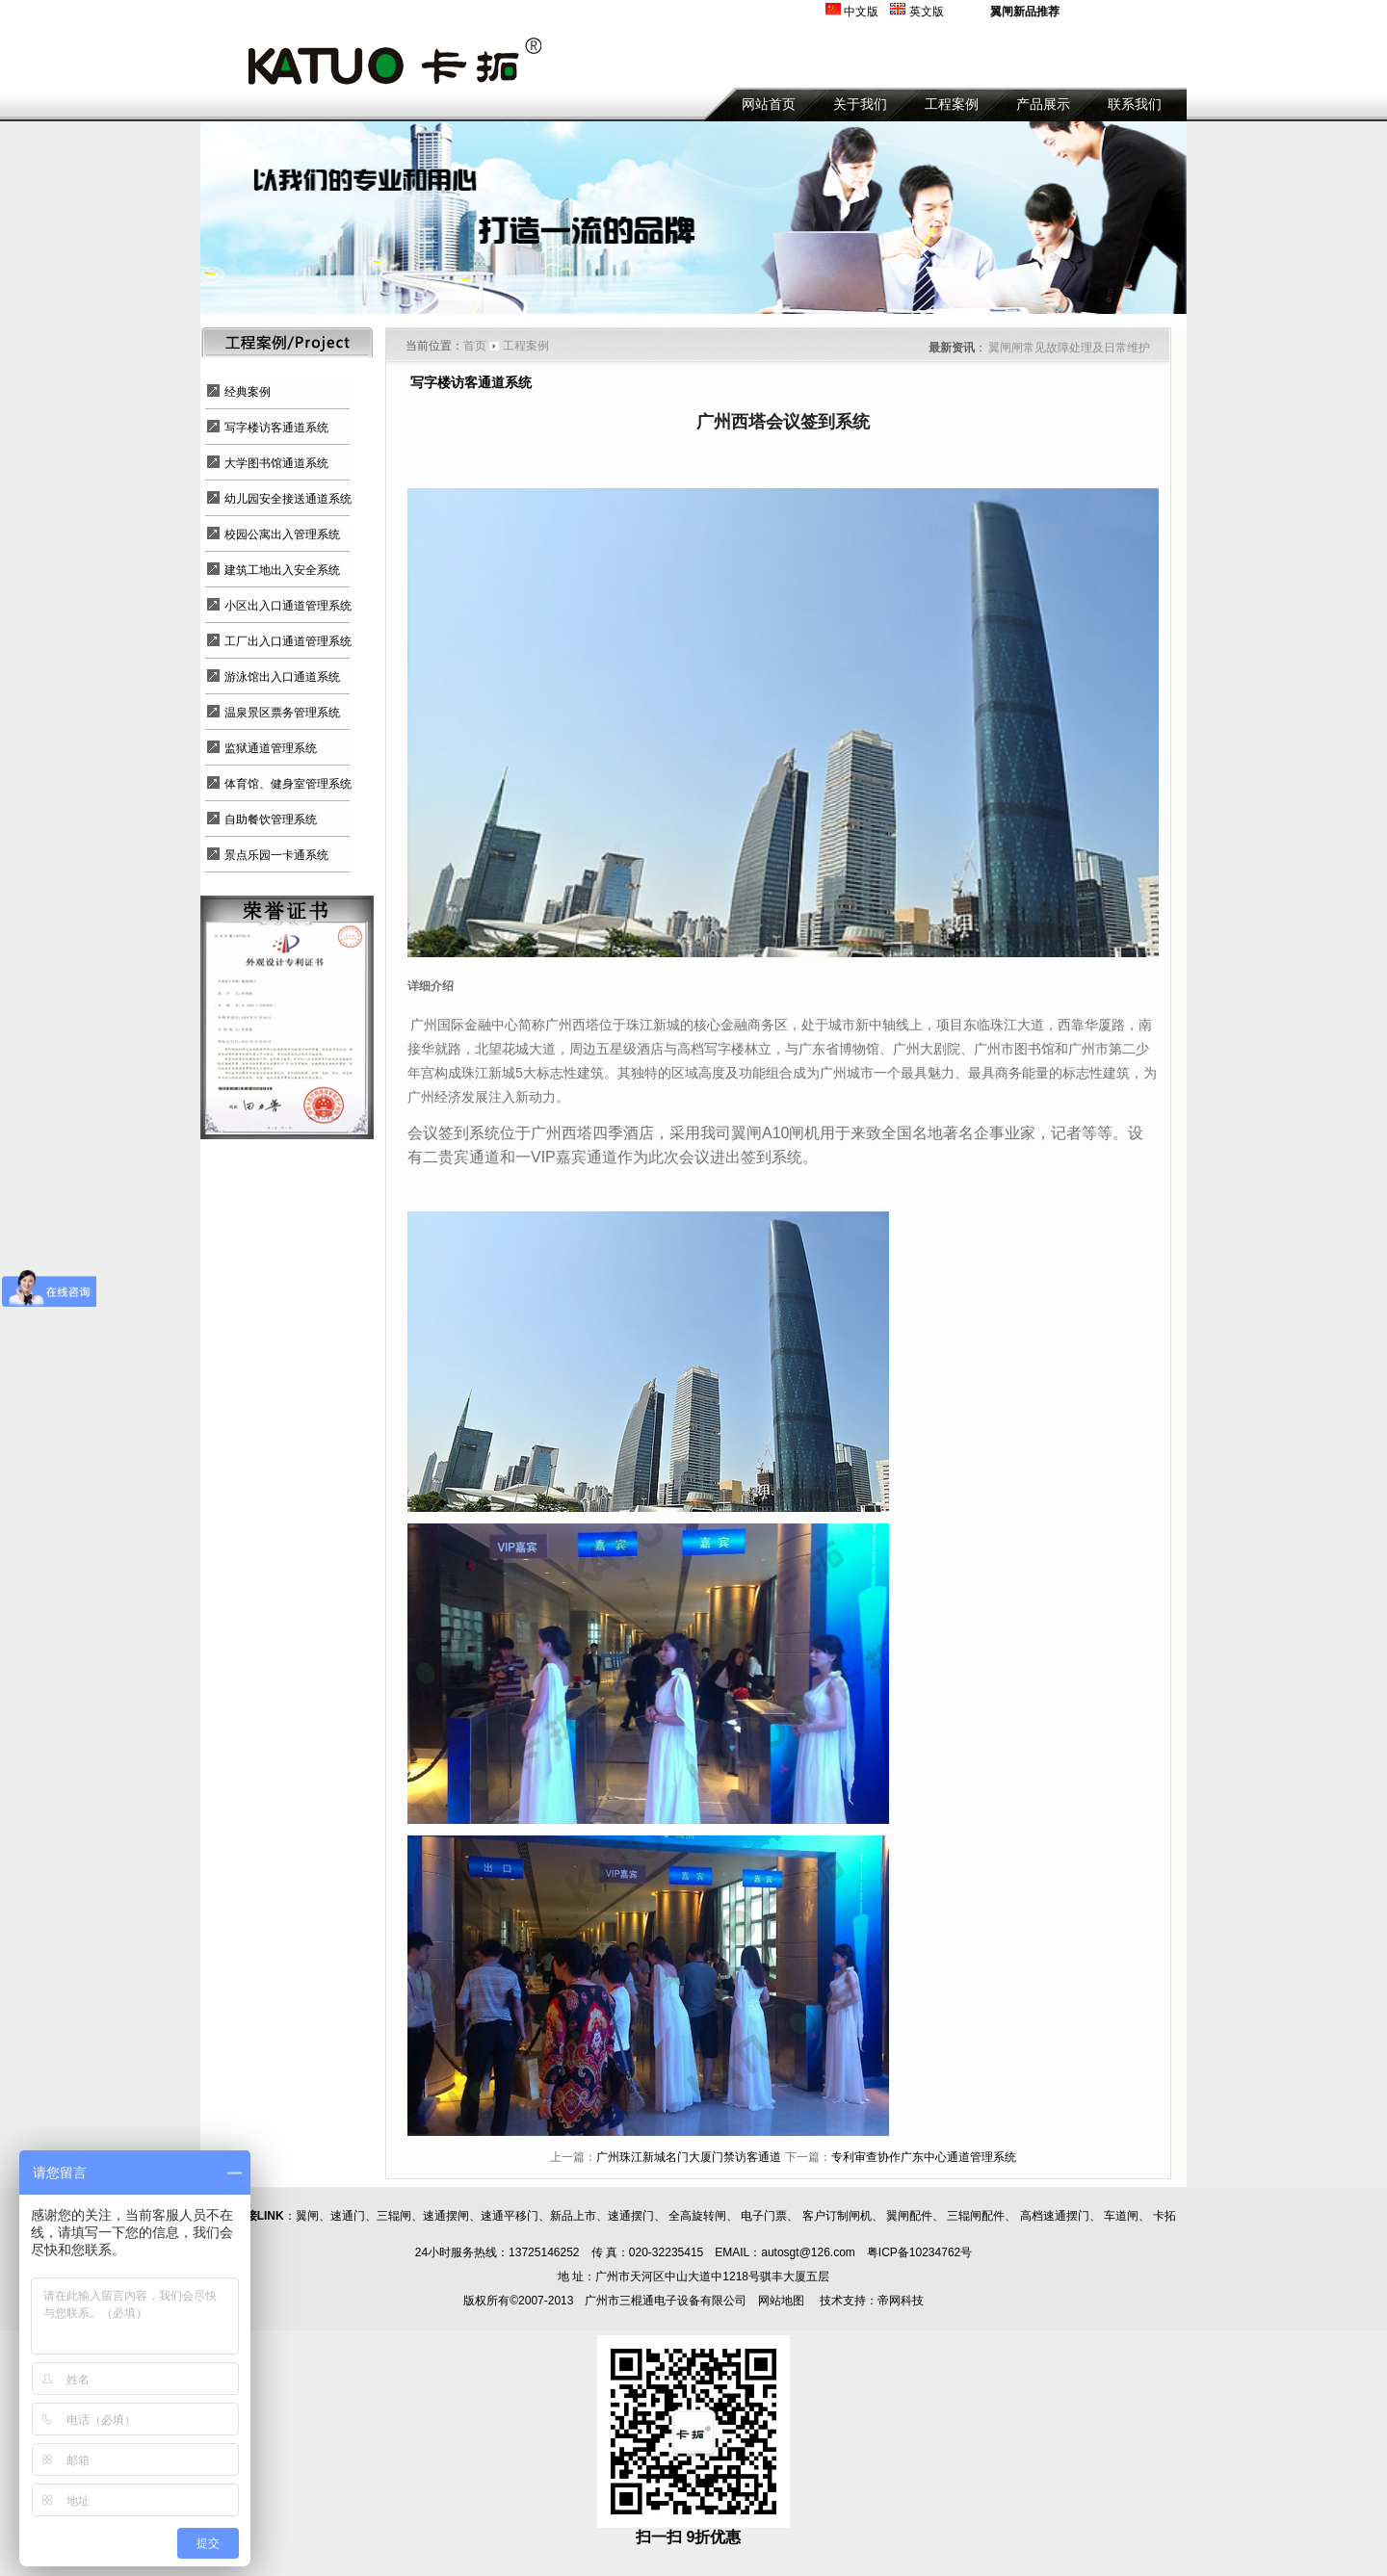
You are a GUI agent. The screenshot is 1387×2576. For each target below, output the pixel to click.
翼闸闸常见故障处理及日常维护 (1069, 347)
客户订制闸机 (837, 2216)
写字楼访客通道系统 (276, 427)
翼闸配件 (909, 2216)
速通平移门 (509, 2216)
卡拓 (1164, 2216)
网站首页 (769, 104)
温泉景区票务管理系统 (282, 712)
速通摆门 (631, 2216)
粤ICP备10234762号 (919, 2252)
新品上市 (573, 2216)
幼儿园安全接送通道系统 (288, 499)
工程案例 (952, 104)
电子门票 (764, 2216)
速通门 (347, 2216)
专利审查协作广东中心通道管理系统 (923, 2157)
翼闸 (307, 2216)
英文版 (926, 11)
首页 (474, 345)
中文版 (861, 11)
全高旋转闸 (697, 2216)
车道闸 (1121, 2216)
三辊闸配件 (976, 2216)
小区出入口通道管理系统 (288, 605)
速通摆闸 (446, 2216)
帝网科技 (900, 2300)
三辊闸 (394, 2216)
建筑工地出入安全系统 (282, 570)
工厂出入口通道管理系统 (288, 641)
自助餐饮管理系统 (270, 819)
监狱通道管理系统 (270, 748)
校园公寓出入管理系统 (282, 534)
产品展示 (1043, 104)
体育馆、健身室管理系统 (288, 784)
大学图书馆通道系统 (276, 463)
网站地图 (781, 2300)
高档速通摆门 (1054, 2216)
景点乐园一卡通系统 (276, 855)
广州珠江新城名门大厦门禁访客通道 (688, 2157)
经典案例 (247, 392)
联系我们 (1135, 104)
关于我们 (860, 104)
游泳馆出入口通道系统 (282, 677)
